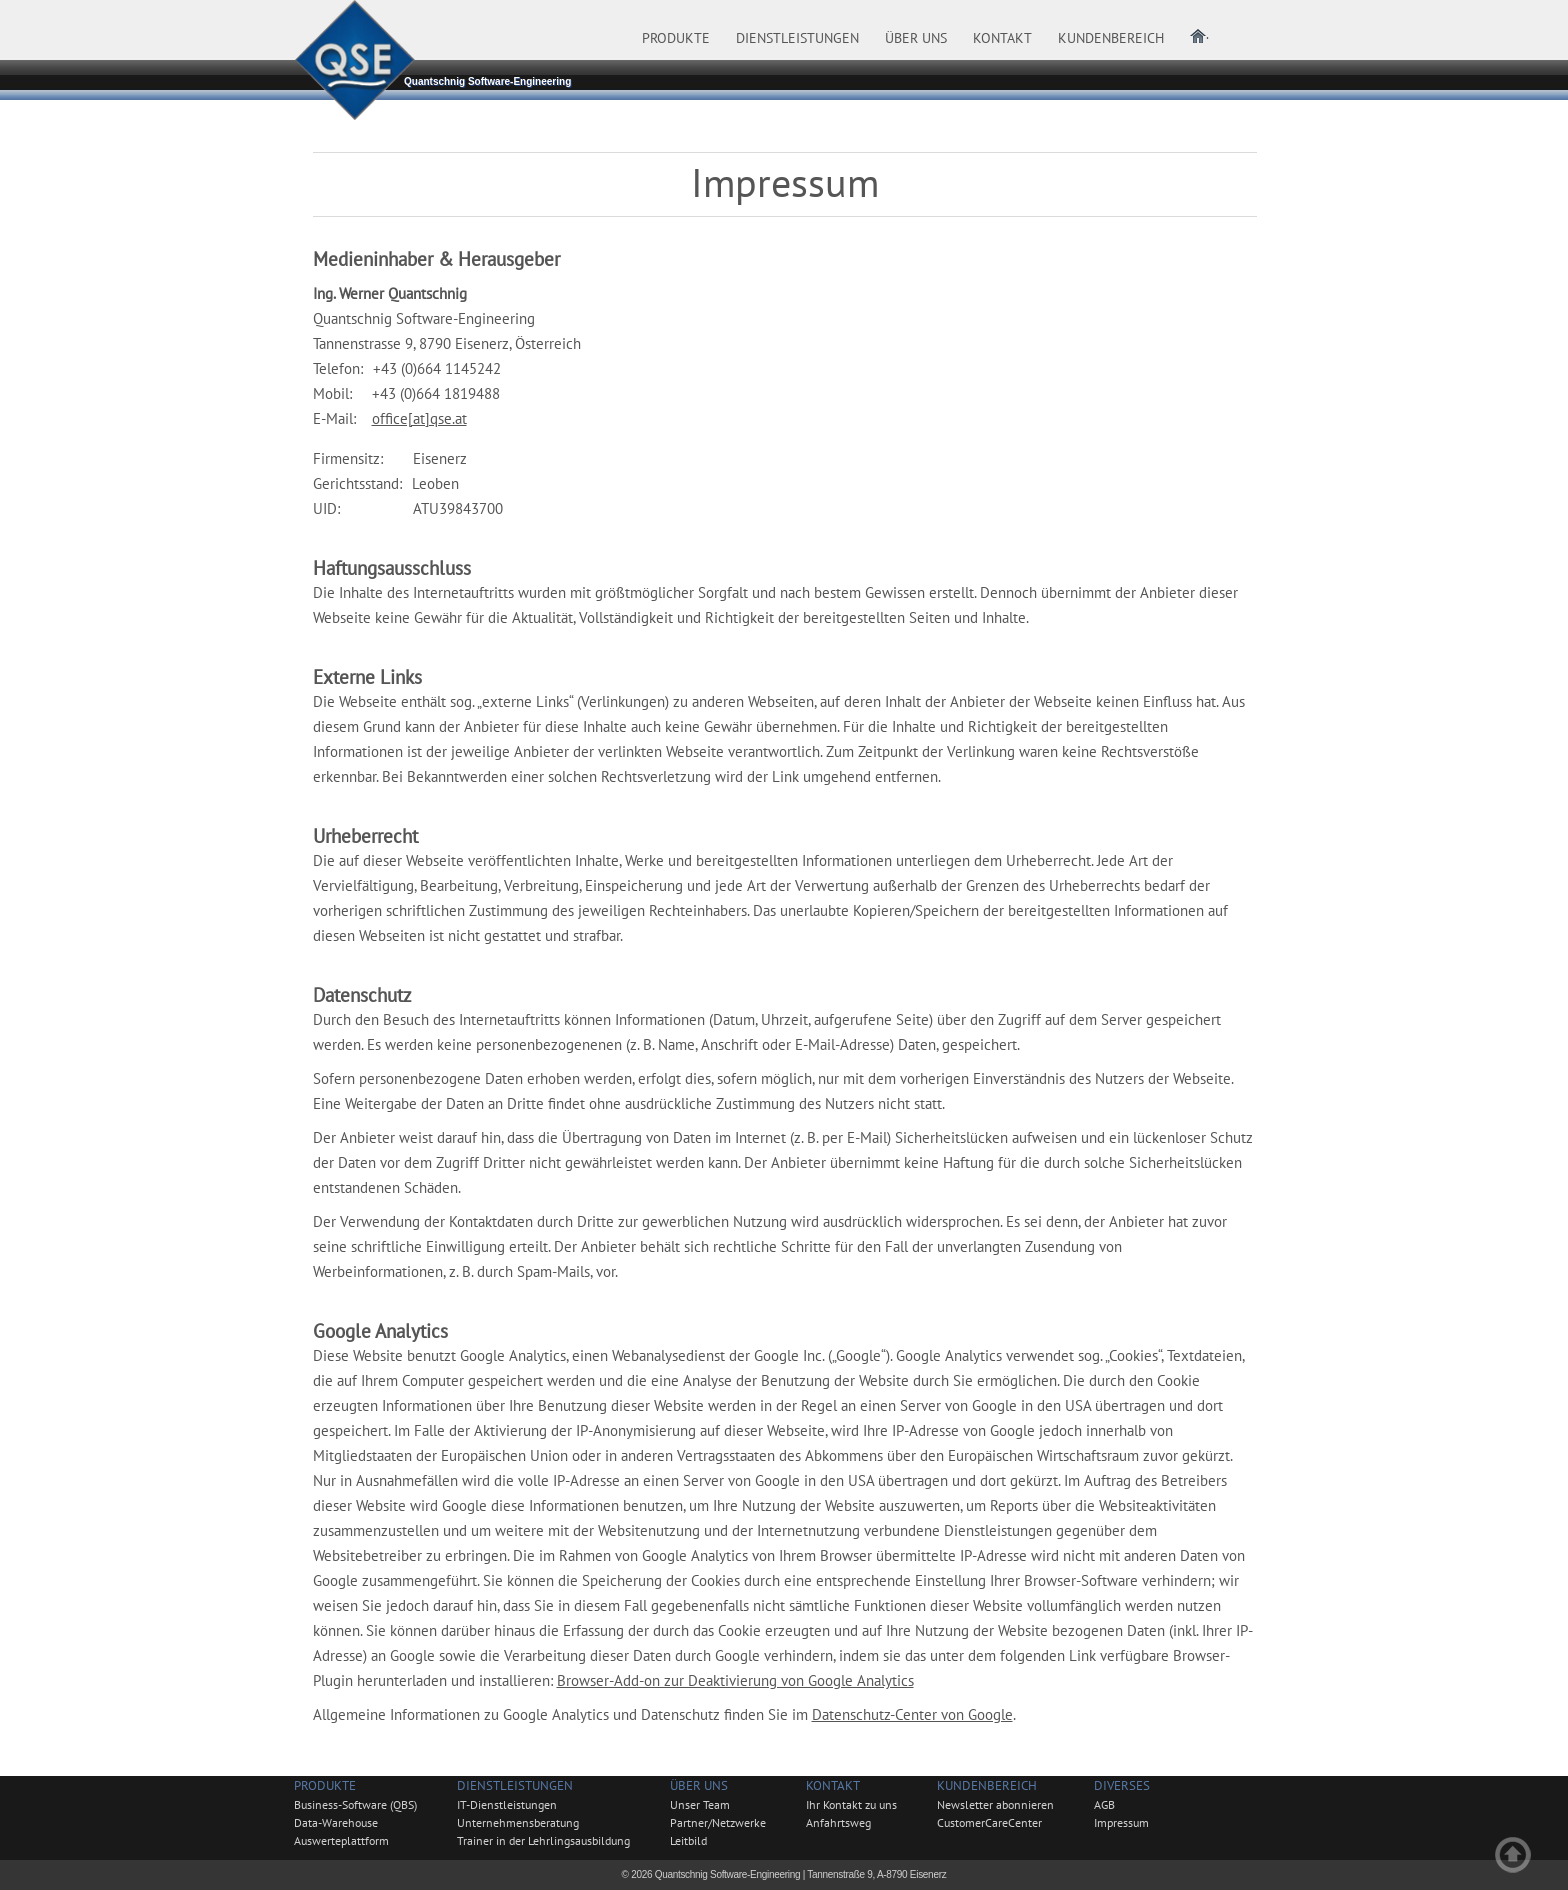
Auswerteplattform (341, 1840)
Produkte (325, 1785)
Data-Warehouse (336, 1822)
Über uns (699, 1785)
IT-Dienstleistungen (507, 1804)
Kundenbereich (987, 1785)
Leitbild (688, 1840)
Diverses (1122, 1785)
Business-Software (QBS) (355, 1804)
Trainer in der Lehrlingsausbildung (543, 1840)
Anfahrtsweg (838, 1822)
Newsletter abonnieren (995, 1804)
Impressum (1121, 1822)
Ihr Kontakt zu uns (851, 1804)
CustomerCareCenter (989, 1822)
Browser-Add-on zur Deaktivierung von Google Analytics (735, 1680)
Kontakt (833, 1785)
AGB (1104, 1804)
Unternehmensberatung (518, 1822)
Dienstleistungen (515, 1785)
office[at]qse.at (419, 418)
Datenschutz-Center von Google (912, 1714)
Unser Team (700, 1804)
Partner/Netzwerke (718, 1822)
